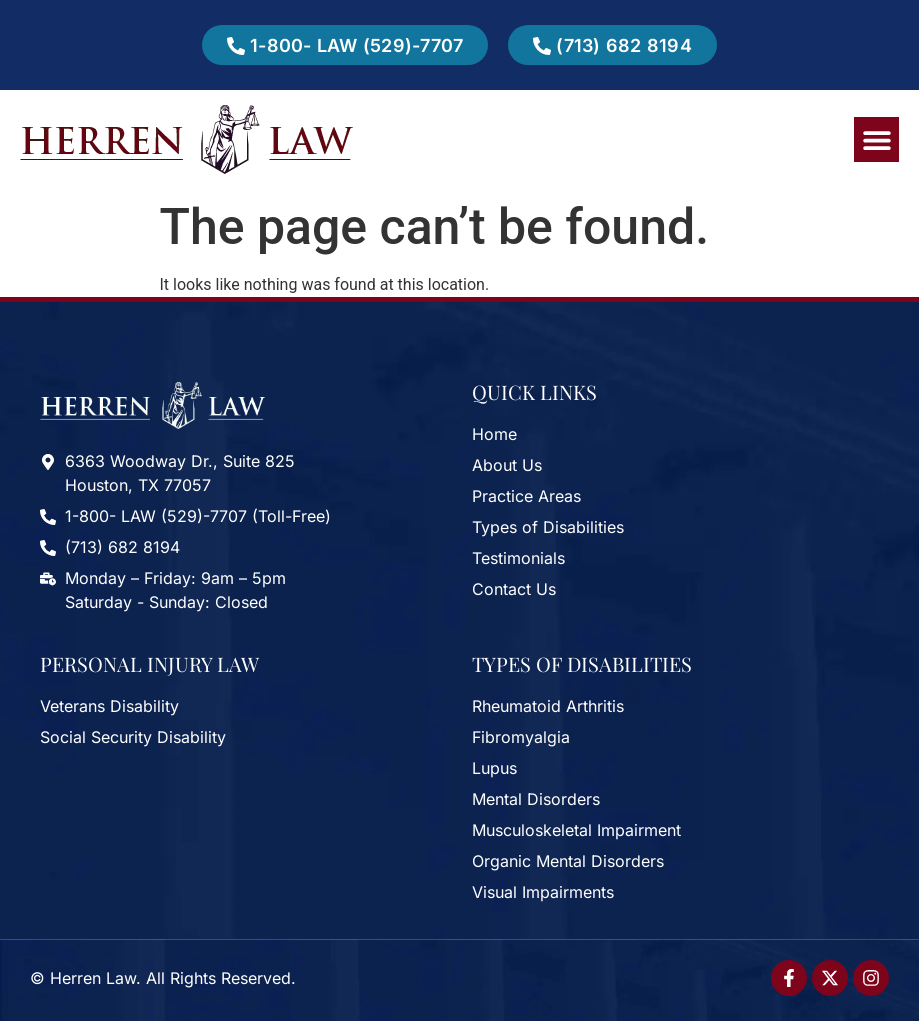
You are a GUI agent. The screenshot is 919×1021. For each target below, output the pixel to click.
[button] (876, 139)
